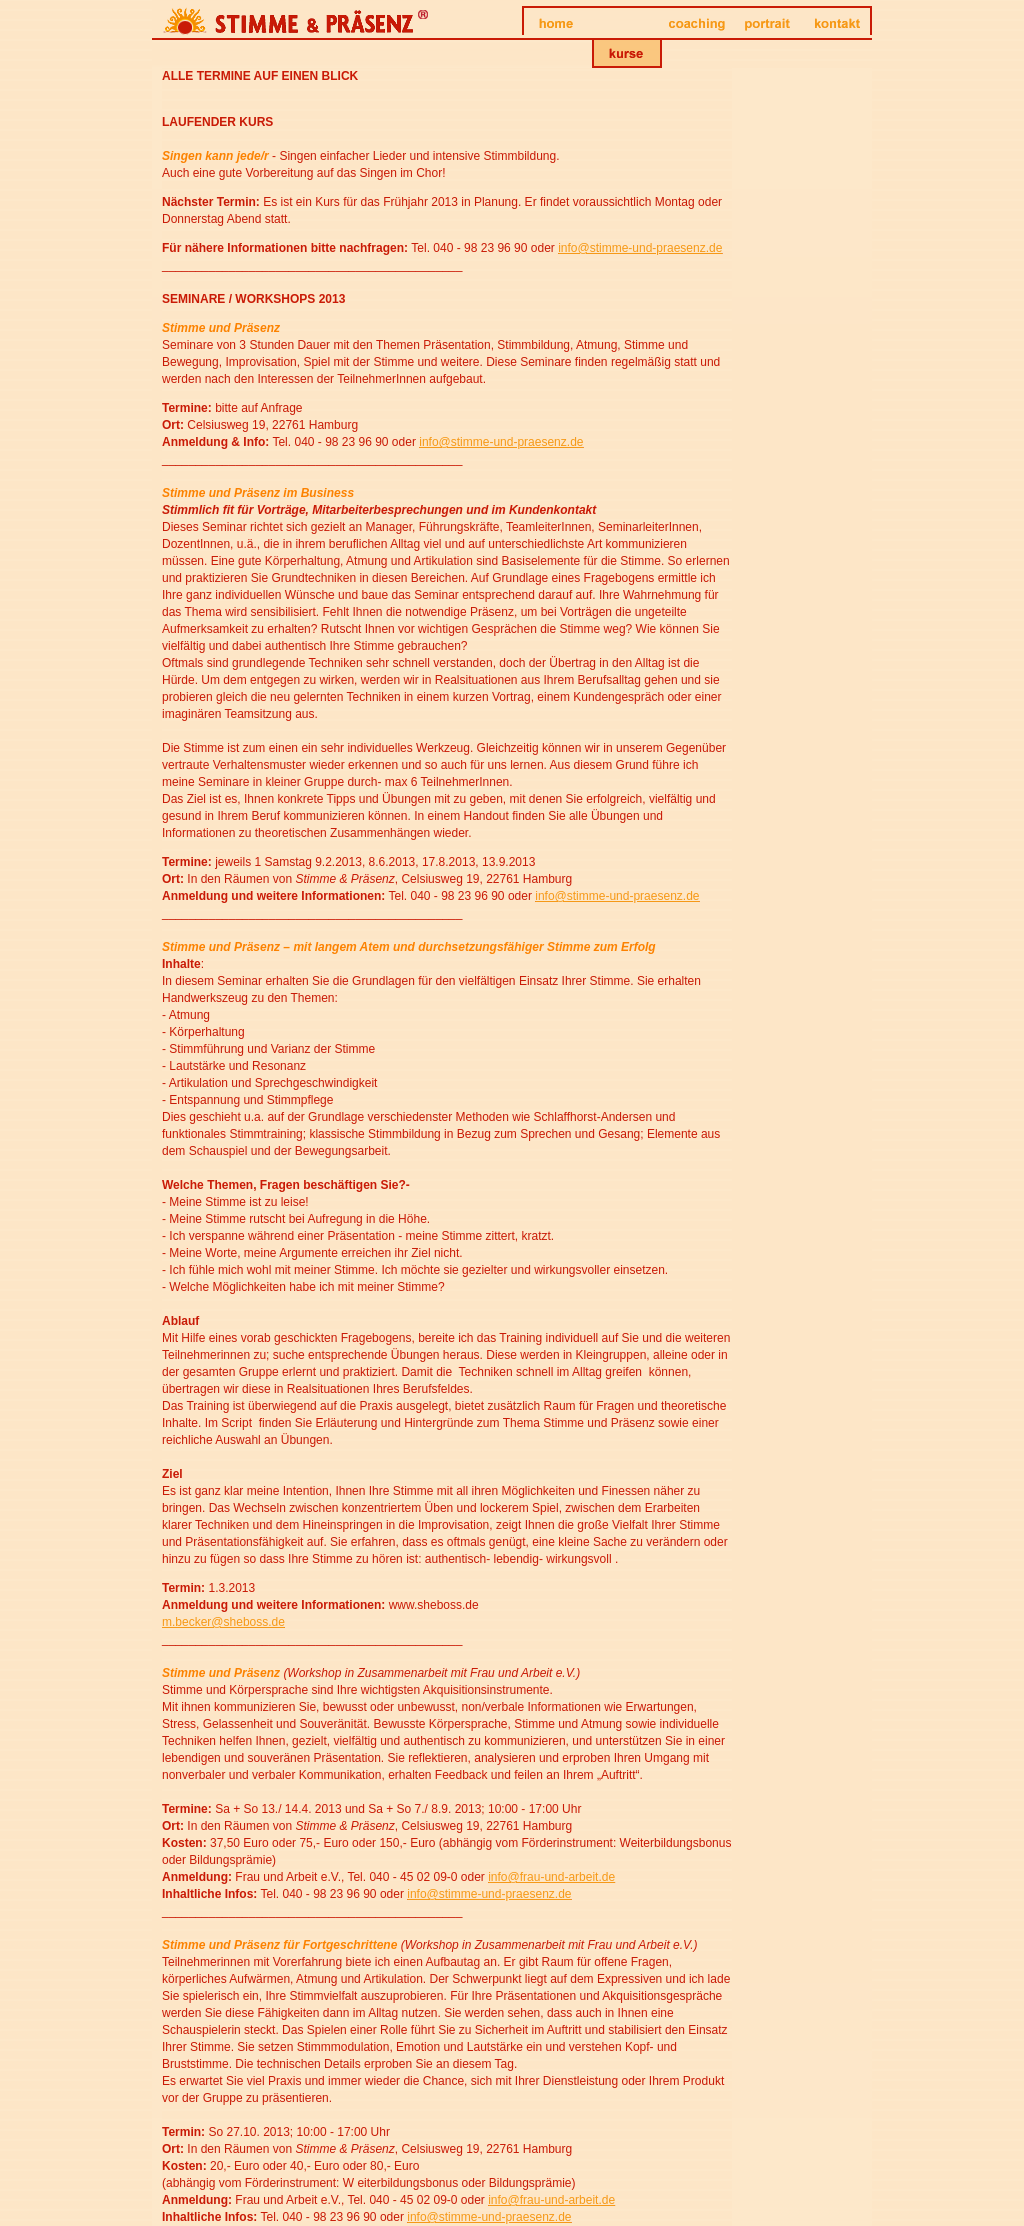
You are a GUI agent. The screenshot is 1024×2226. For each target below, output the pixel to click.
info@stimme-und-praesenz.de (640, 248)
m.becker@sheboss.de (223, 1622)
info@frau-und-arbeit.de (551, 1877)
